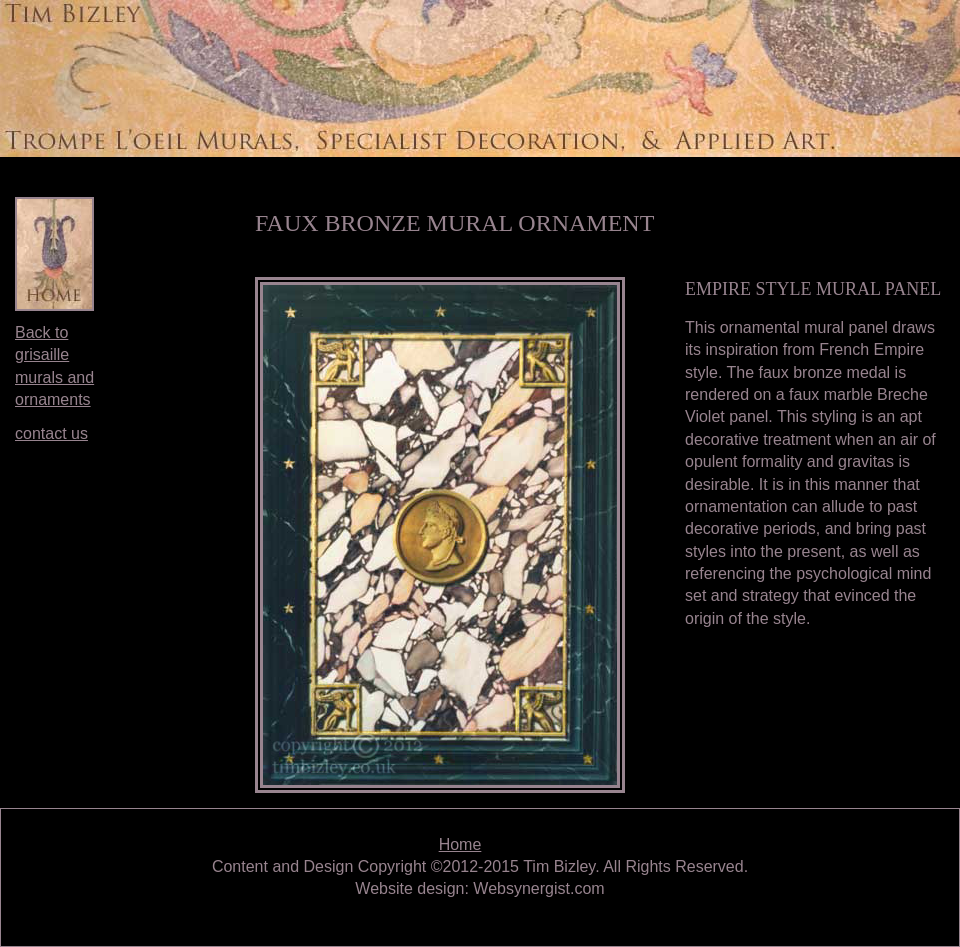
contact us (51, 433)
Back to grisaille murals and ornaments (54, 366)
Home (460, 844)
